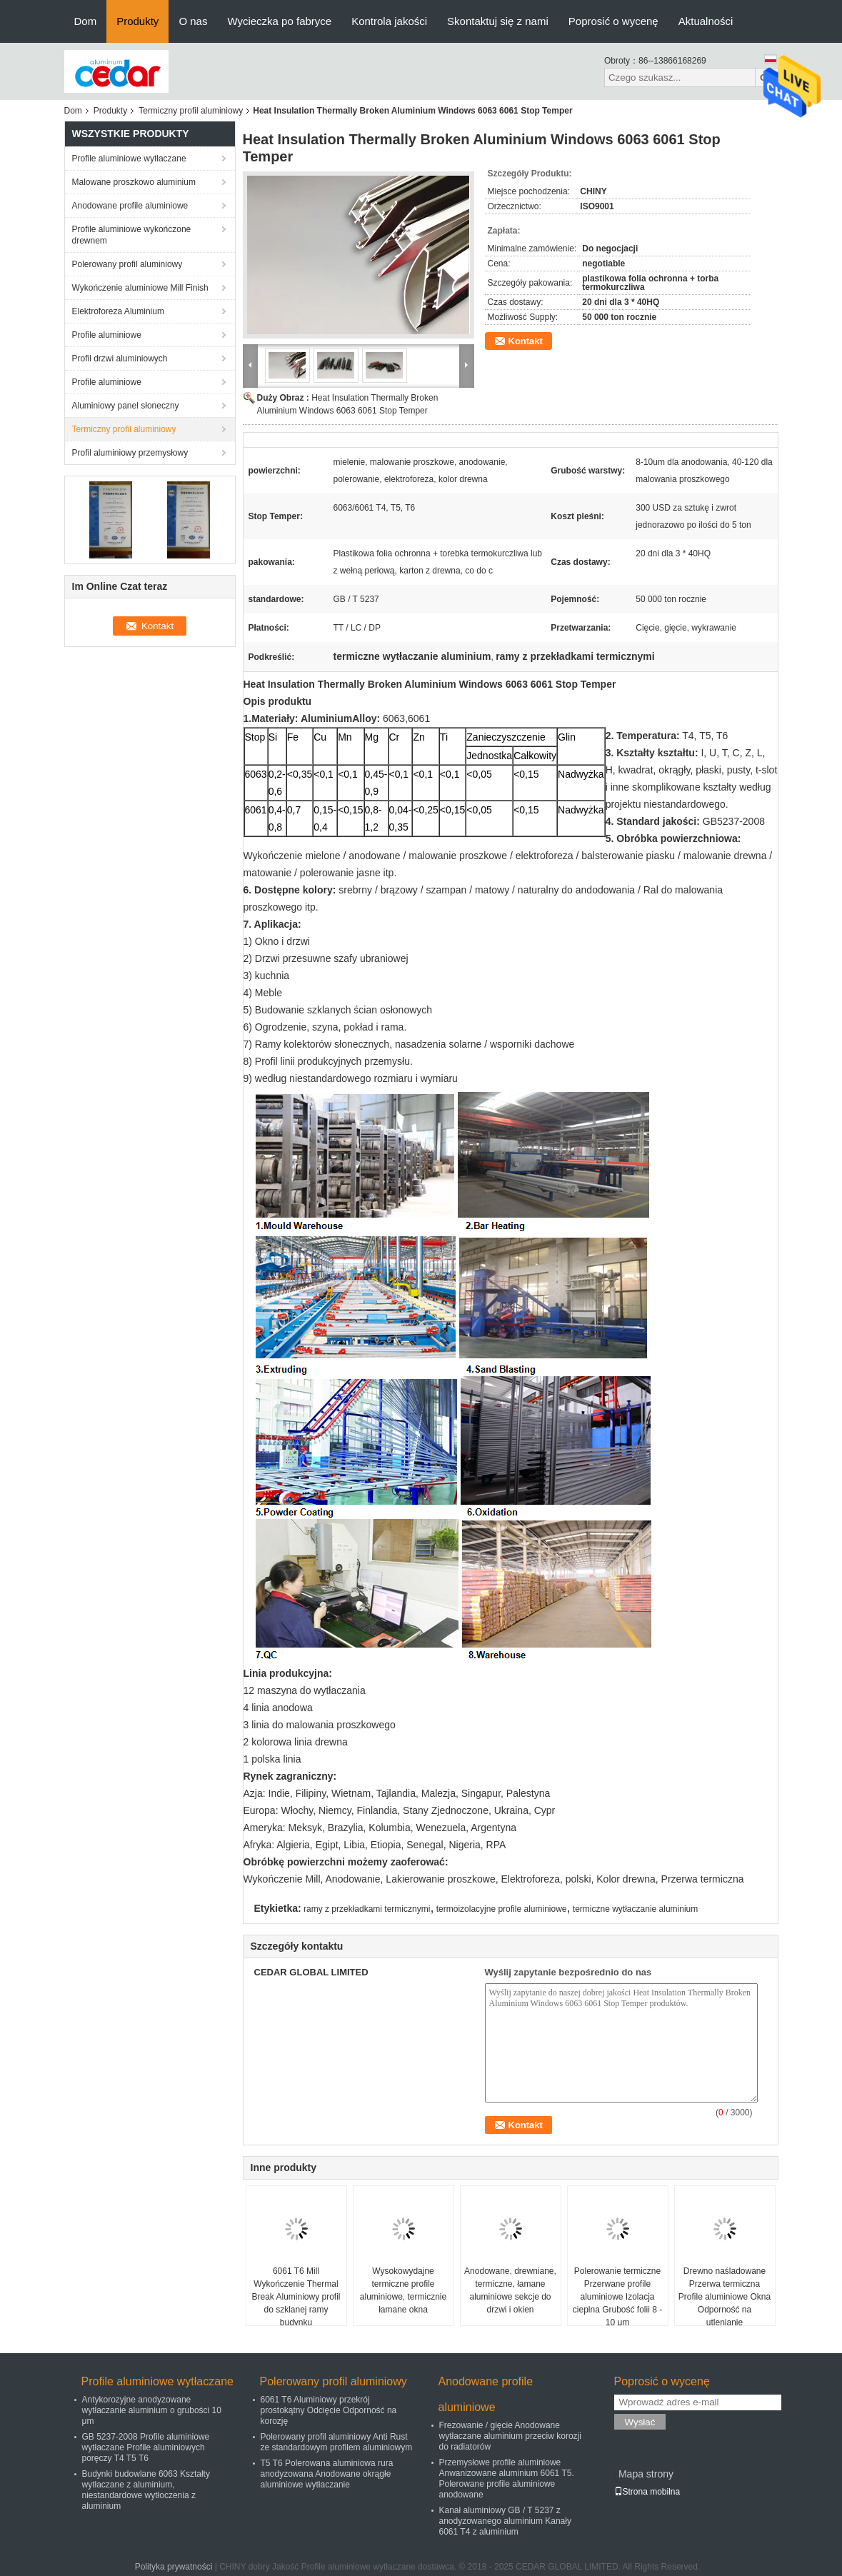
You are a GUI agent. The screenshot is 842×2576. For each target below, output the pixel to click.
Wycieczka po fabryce (279, 21)
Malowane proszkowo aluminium (134, 182)
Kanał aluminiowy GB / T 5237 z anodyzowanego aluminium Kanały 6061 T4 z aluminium (505, 2521)
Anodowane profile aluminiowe (130, 206)
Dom (85, 21)
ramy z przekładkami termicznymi (367, 1909)
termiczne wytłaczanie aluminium (635, 1909)
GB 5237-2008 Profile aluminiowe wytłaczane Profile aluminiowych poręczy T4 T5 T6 (146, 2447)
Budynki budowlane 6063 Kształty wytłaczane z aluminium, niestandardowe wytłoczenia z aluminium (146, 2490)
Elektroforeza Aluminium (118, 311)
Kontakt (525, 341)
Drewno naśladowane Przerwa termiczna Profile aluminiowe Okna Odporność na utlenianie (724, 2296)
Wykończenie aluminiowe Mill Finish (140, 288)
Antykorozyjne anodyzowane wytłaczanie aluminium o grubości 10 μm (151, 2410)
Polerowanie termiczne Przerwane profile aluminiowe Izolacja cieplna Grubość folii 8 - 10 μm (617, 2296)
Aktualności (705, 21)
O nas (193, 21)
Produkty (137, 21)
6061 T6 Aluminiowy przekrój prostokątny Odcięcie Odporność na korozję (329, 2410)
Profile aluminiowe (106, 335)
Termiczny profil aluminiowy (191, 111)
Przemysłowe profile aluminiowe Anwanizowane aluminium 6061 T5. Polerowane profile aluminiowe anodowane (506, 2478)
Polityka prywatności (174, 2567)
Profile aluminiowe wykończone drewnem (131, 235)
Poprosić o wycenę (613, 21)
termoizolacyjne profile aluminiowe (501, 1909)
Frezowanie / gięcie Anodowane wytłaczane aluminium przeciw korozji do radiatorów (510, 2436)
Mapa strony (645, 2474)
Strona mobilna (647, 2492)
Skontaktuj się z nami (497, 21)
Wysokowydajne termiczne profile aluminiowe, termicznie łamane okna (403, 2290)
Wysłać (640, 2422)
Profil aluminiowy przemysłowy (130, 453)
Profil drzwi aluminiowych (120, 359)
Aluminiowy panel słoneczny (125, 406)
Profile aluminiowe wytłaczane (129, 159)
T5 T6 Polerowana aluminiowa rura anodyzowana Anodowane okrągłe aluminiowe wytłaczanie (327, 2474)
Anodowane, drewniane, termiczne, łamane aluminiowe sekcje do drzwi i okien (510, 2290)
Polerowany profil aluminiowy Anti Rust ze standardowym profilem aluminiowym (337, 2442)
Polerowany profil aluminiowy (127, 264)
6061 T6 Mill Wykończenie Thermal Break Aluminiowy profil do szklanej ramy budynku (295, 2296)
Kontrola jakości (389, 21)
